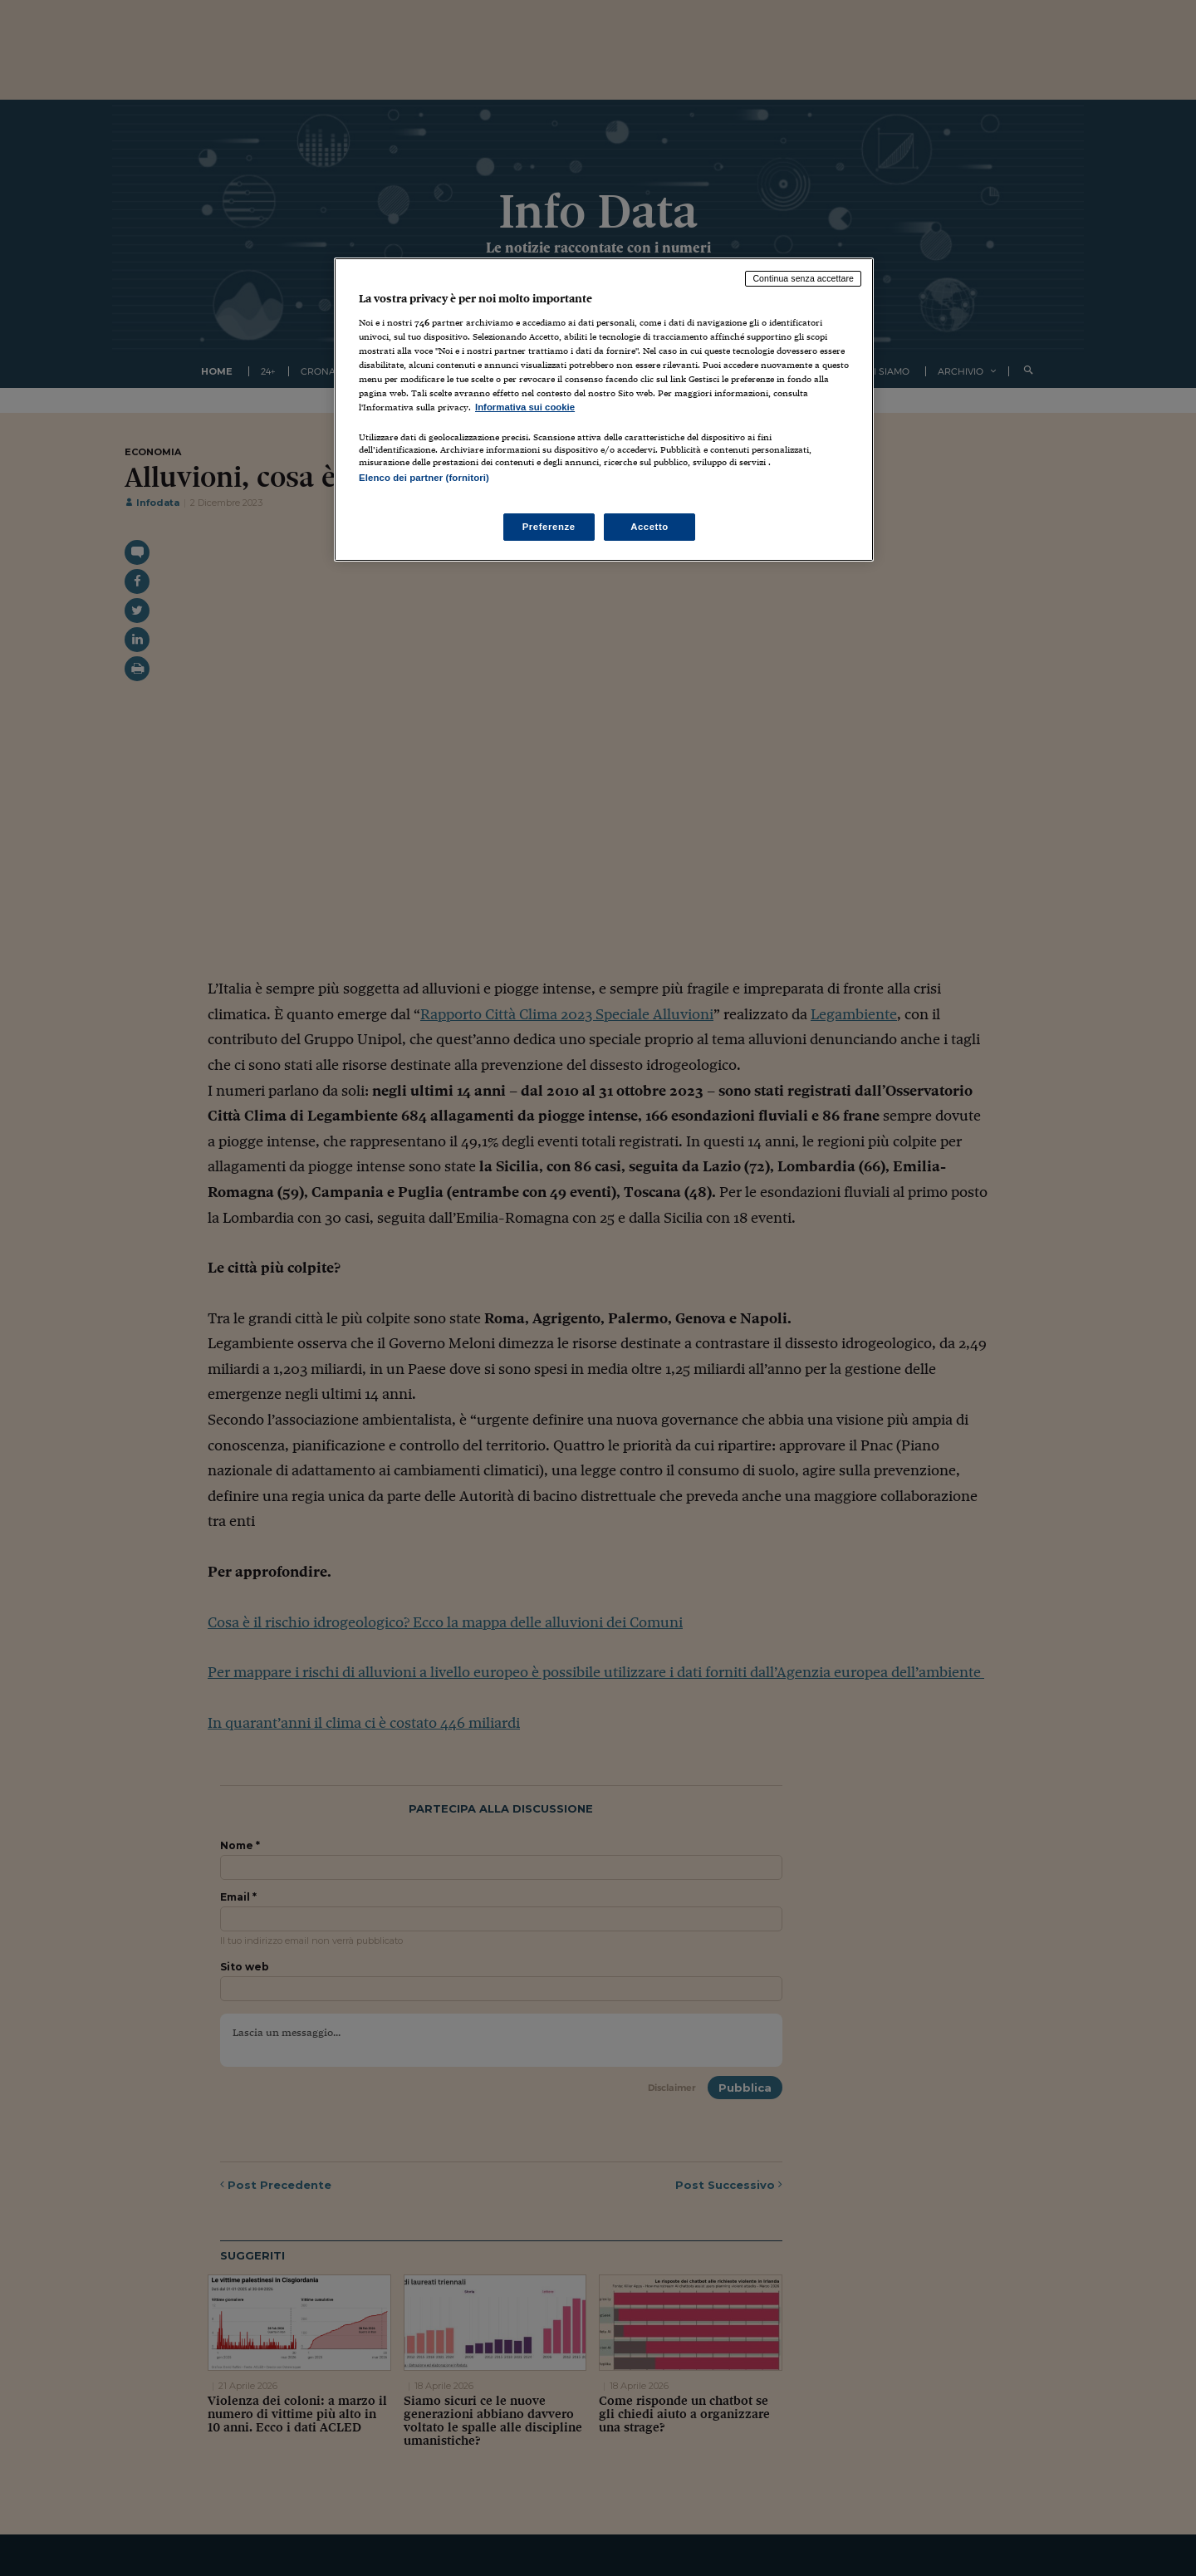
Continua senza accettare (803, 278)
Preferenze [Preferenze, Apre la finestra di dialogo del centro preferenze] (549, 527)
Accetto (649, 527)
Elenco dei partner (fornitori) (424, 478)
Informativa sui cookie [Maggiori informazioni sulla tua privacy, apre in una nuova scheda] (525, 407)
